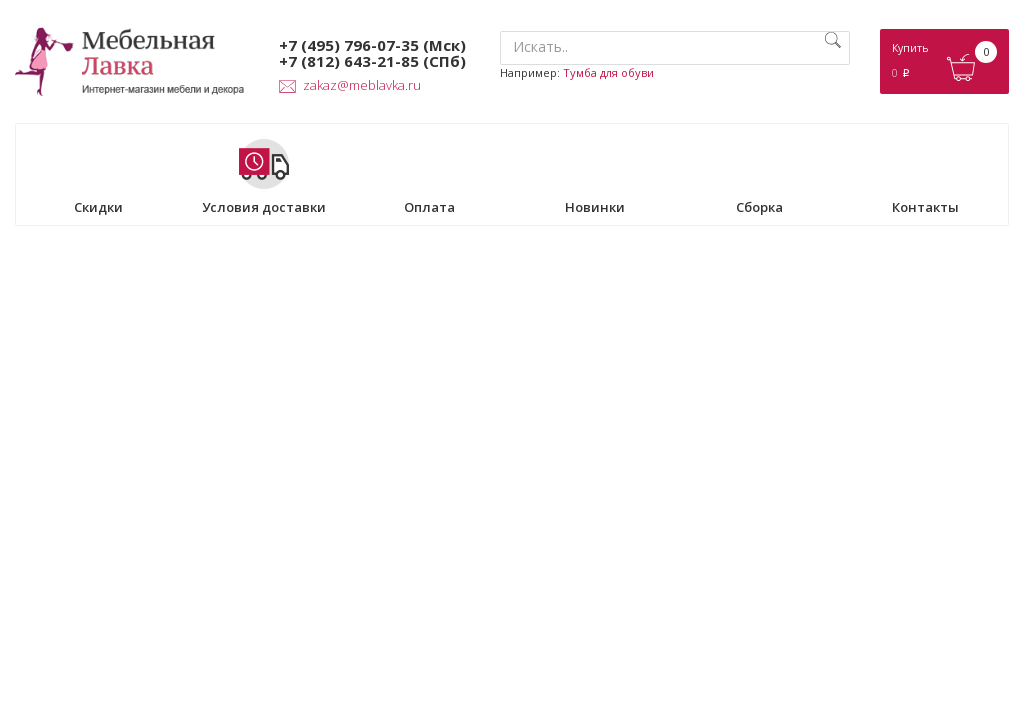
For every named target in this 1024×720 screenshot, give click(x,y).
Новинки (595, 177)
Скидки (99, 177)
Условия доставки (264, 177)
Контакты (925, 177)
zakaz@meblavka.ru (350, 85)
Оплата (429, 177)
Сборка (760, 177)
